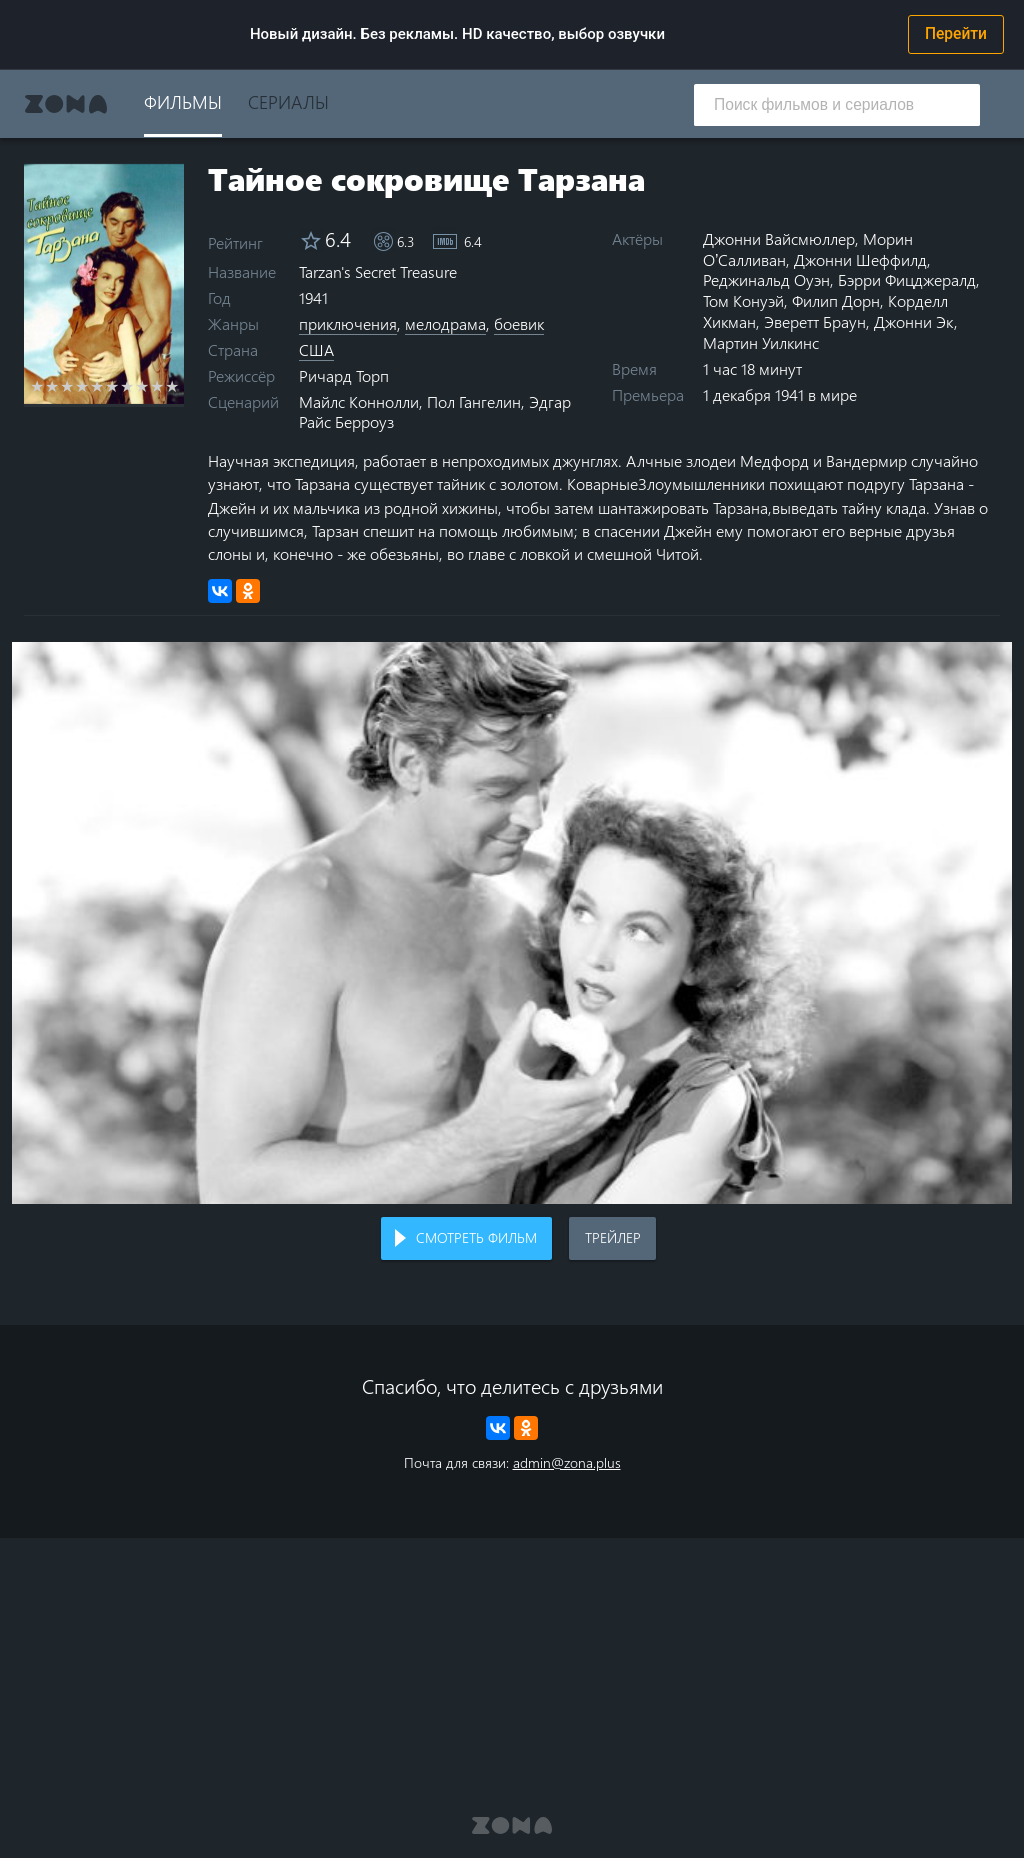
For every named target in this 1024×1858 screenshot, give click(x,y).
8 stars (142, 386)
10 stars (172, 386)
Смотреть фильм (476, 1237)
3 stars (67, 386)
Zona (66, 104)
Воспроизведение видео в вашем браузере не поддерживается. (512, 923)
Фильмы (183, 101)
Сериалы (288, 101)
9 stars (157, 386)
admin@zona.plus (567, 1462)
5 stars (97, 386)
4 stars (82, 386)
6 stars (112, 386)
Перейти (956, 34)
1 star (37, 386)
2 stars (52, 386)
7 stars (127, 386)
